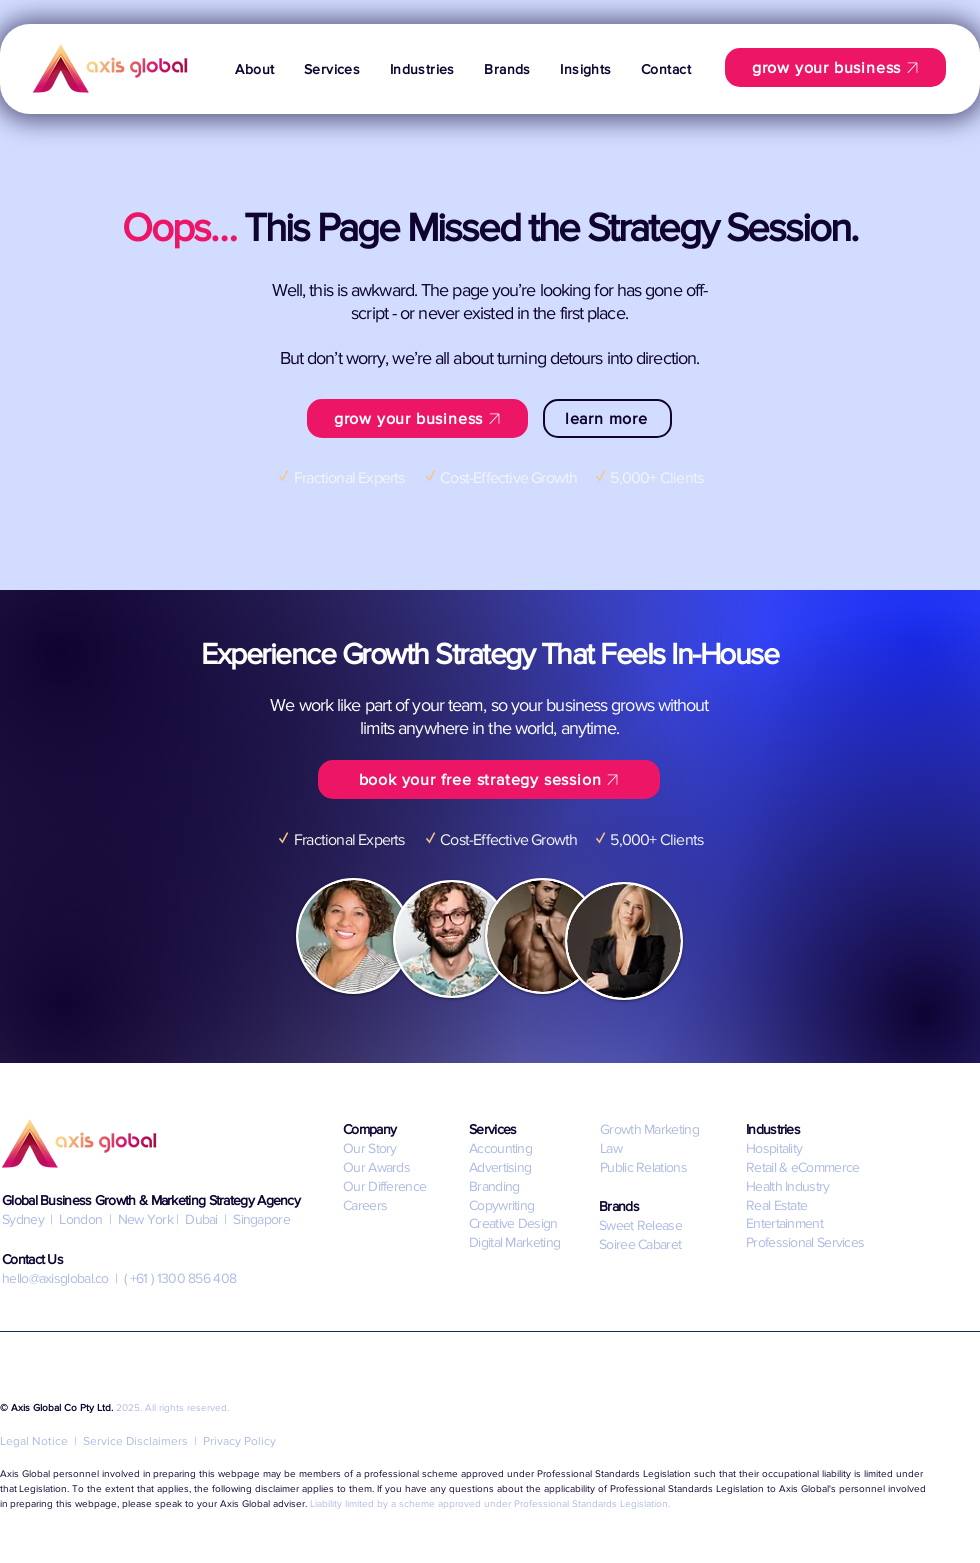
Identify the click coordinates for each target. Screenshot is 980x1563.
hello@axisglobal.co (55, 1278)
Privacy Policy (239, 1441)
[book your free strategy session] (489, 779)
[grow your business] (835, 67)
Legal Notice (34, 1441)
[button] (332, 69)
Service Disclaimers (135, 1441)
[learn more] (607, 418)
